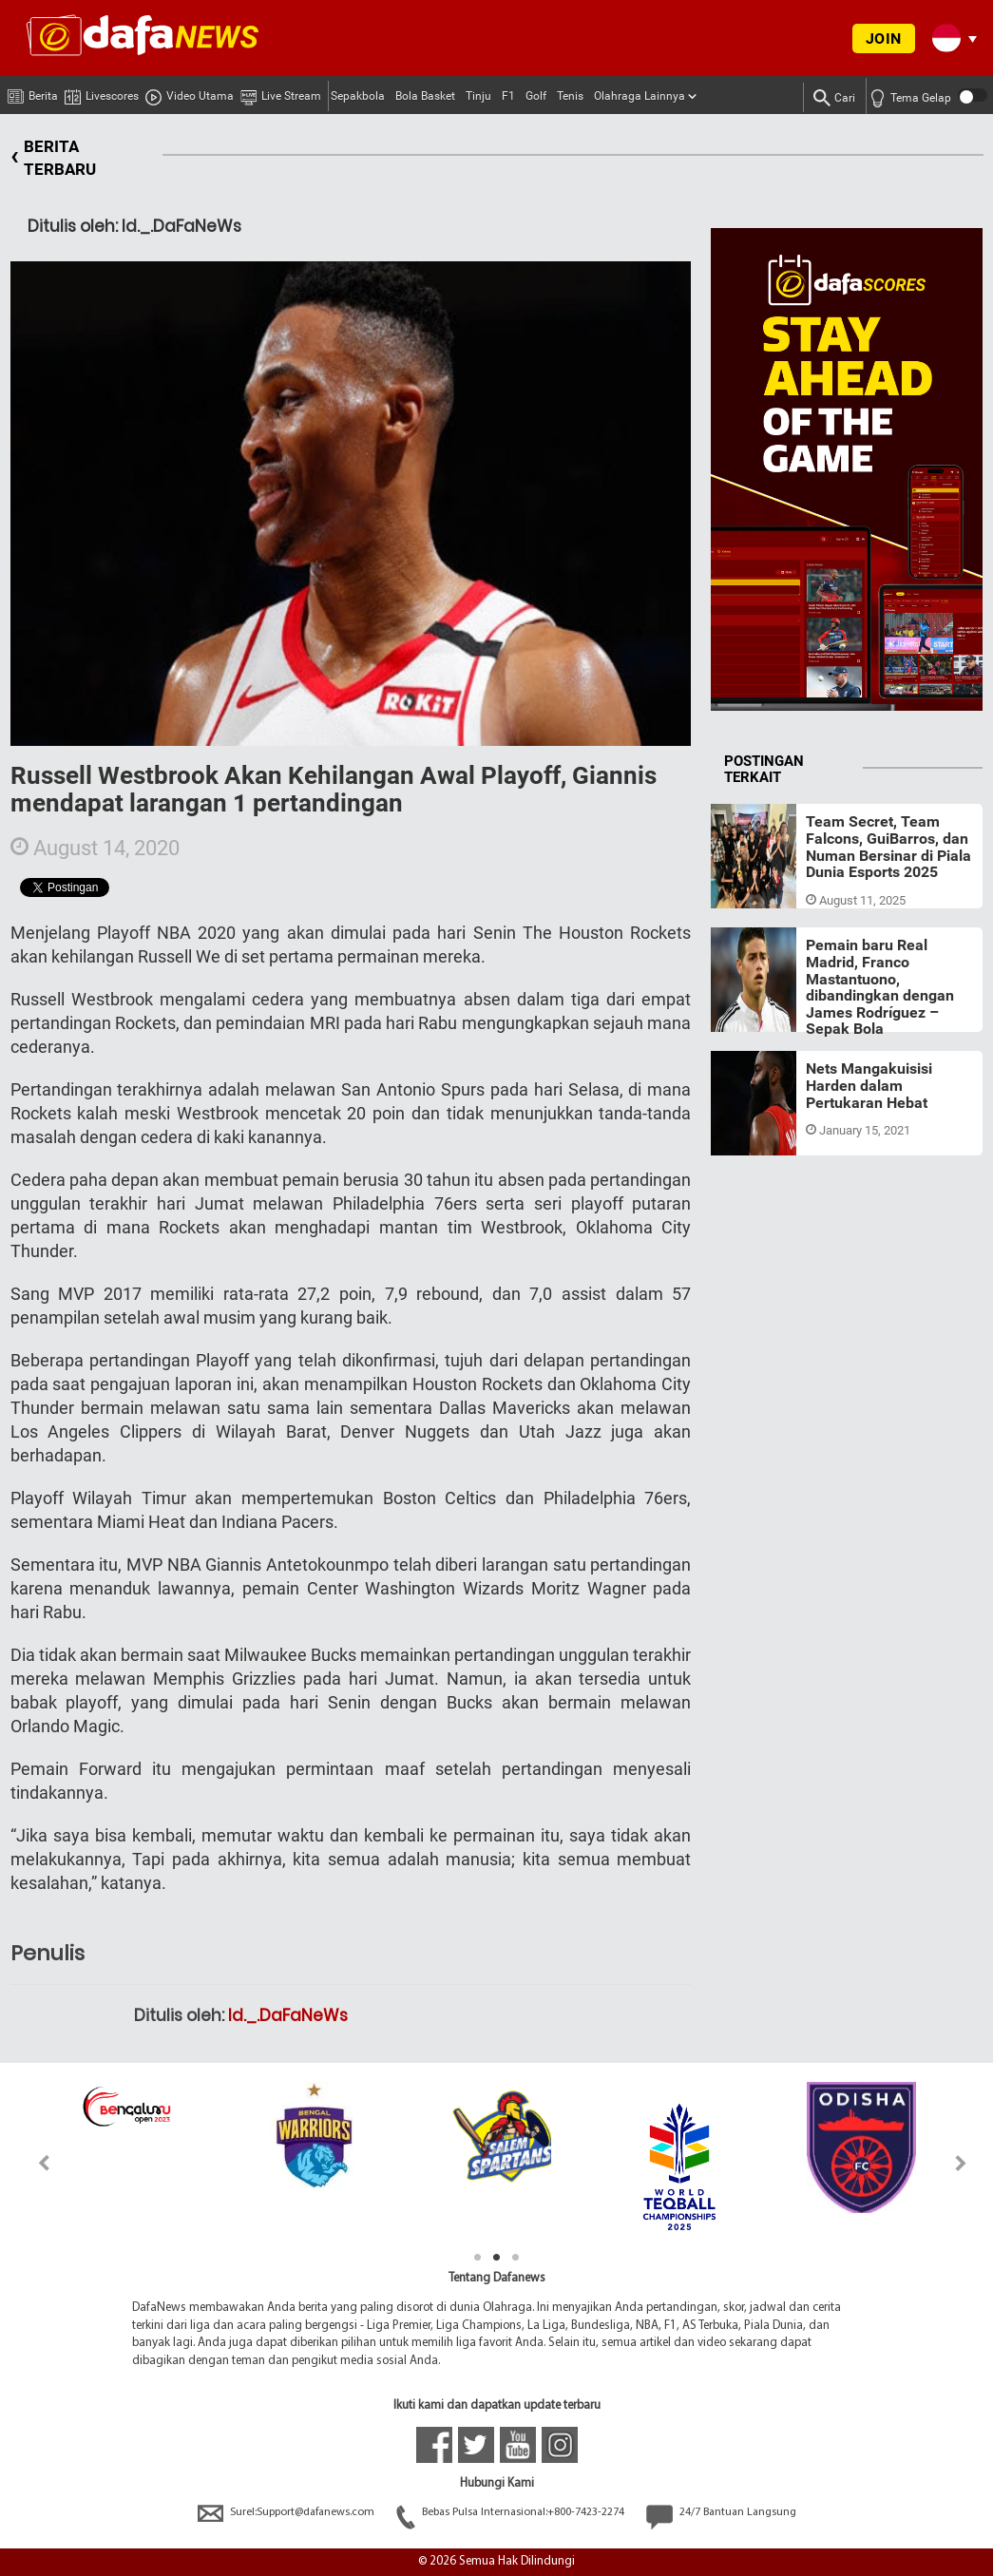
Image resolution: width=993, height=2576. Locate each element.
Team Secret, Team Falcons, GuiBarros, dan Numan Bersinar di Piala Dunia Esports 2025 (888, 846)
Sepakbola (358, 96)
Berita (33, 92)
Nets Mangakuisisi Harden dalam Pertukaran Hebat (869, 1085)
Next (961, 2163)
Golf (535, 96)
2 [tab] (496, 2257)
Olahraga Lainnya (639, 96)
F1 (508, 96)
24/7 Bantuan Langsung (721, 2512)
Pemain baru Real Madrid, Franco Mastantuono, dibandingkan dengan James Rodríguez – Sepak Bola (880, 987)
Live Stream (280, 93)
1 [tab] (477, 2257)
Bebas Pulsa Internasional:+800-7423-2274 (511, 2512)
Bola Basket (425, 96)
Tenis (570, 96)
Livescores (102, 93)
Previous (32, 2163)
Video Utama (189, 93)
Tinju (478, 96)
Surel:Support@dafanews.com (287, 2512)
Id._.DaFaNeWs (288, 2015)
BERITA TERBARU (53, 158)
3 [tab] (515, 2257)
